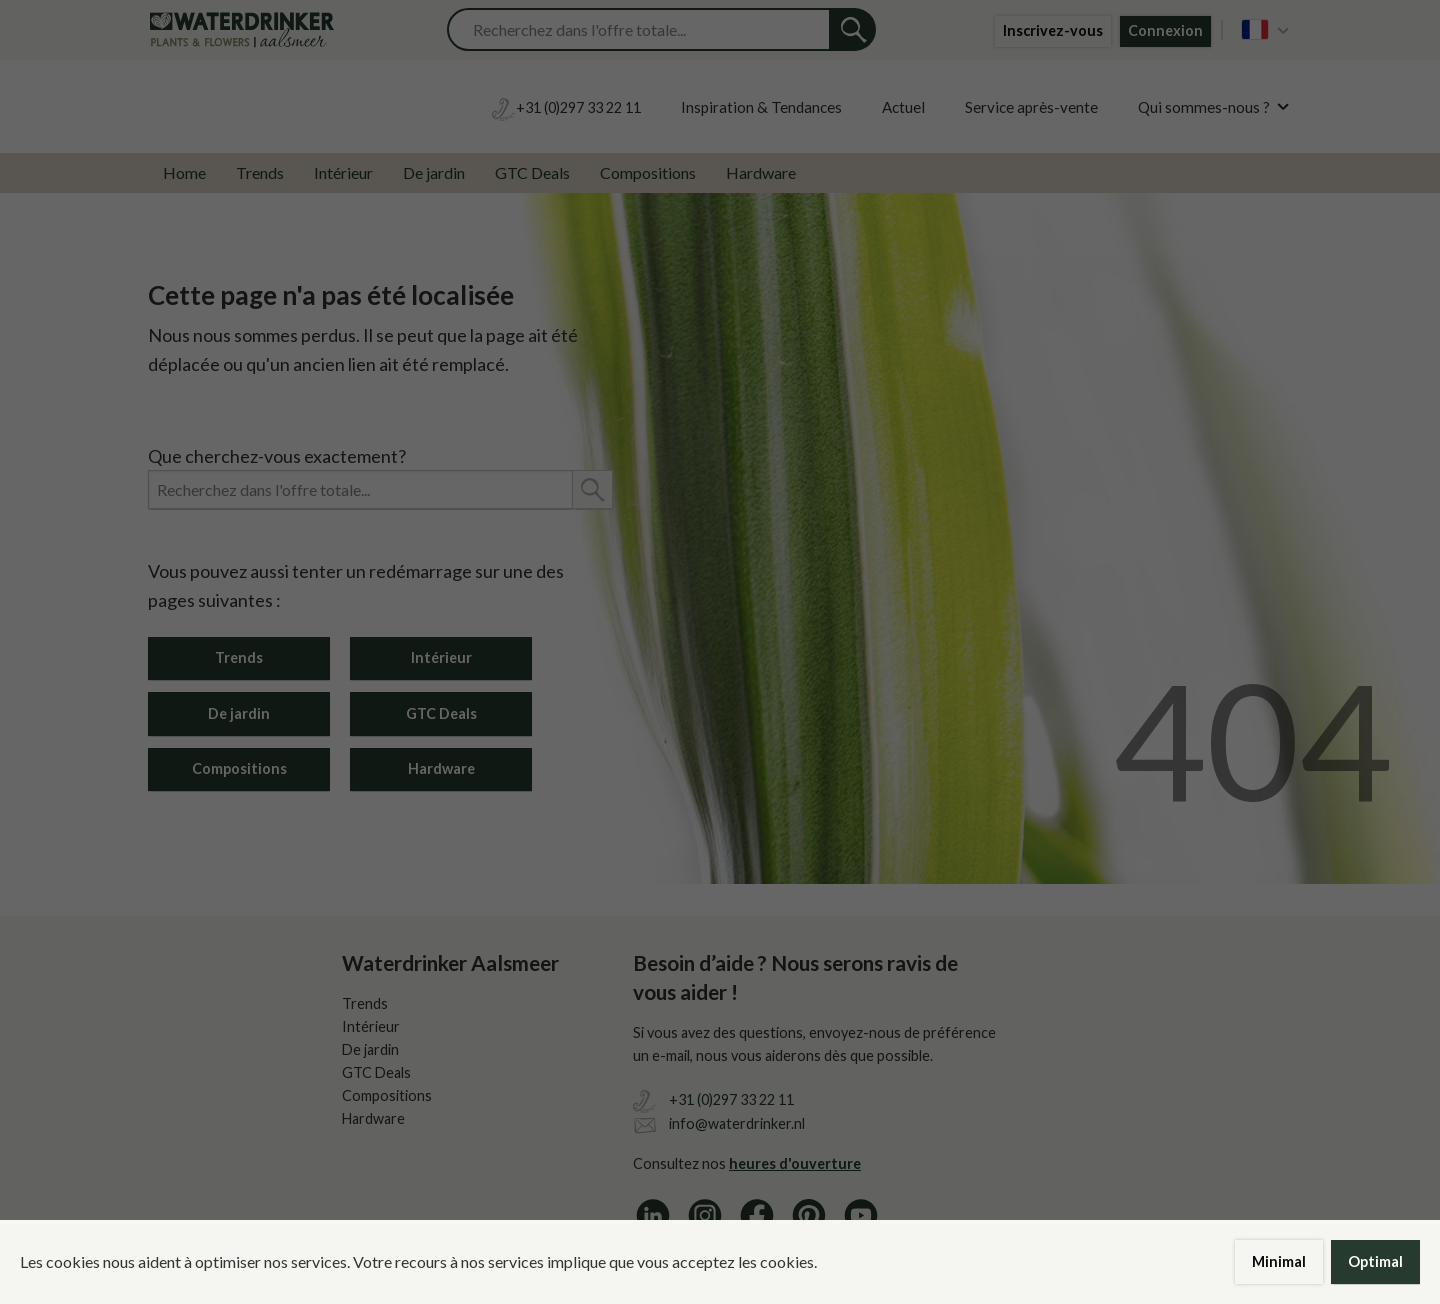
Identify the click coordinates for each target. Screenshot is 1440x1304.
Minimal (1279, 1261)
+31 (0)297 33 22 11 (731, 1099)
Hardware (761, 172)
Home (184, 172)
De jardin (434, 172)
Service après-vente (1031, 107)
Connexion (1165, 30)
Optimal (1375, 1261)
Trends (260, 172)
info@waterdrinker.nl (737, 1123)
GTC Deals (532, 172)
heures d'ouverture (795, 1163)
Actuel (903, 107)
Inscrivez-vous (1053, 30)
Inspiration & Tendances (761, 107)
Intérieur (343, 172)
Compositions (648, 172)
